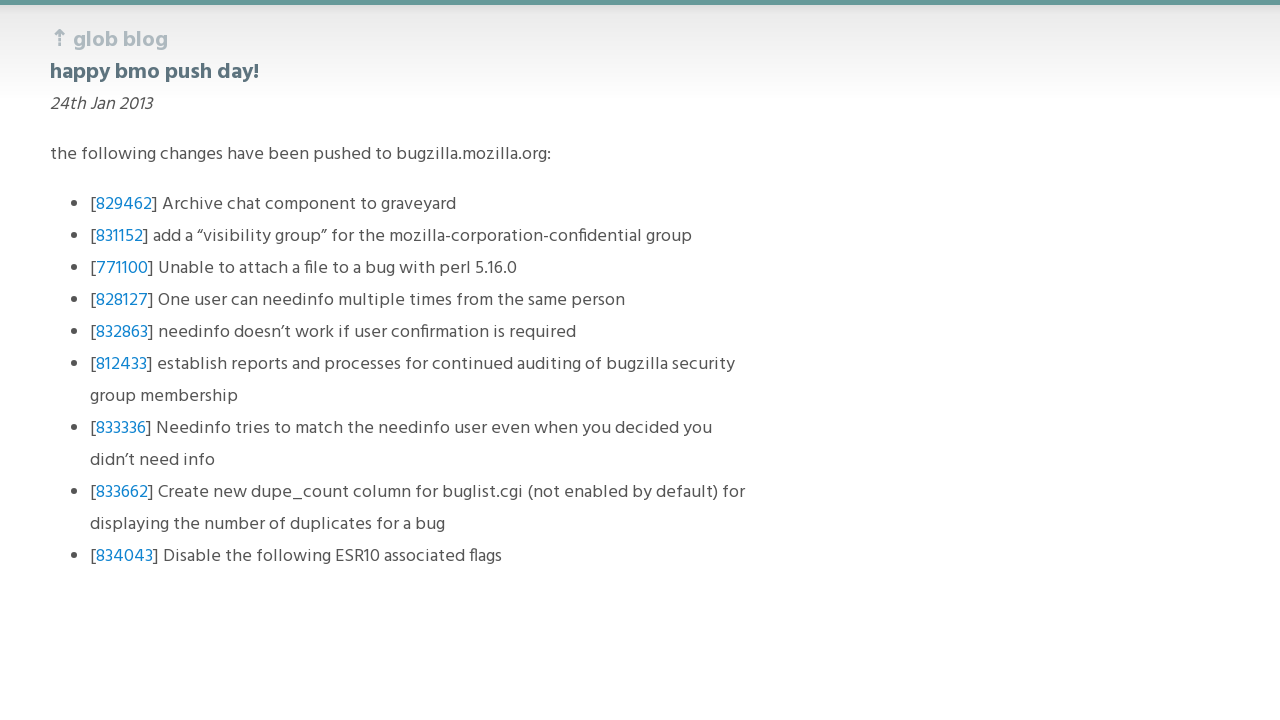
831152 (119, 236)
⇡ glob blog (109, 40)
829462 (124, 204)
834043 (124, 556)
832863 (122, 332)
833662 (122, 492)
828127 (122, 300)
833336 (121, 428)
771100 (122, 268)
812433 (121, 364)
